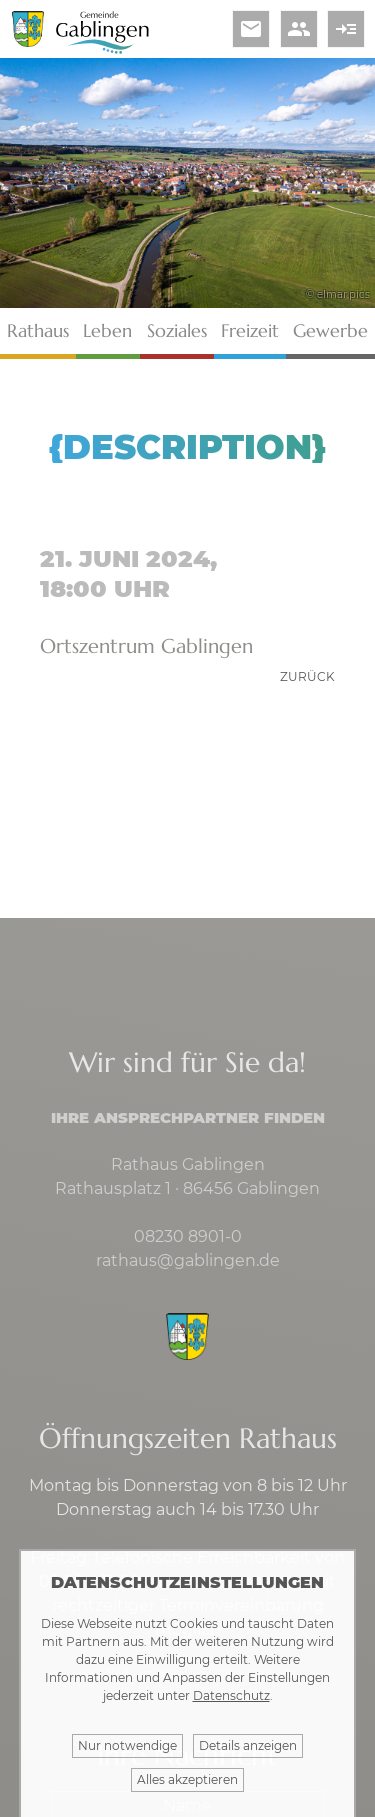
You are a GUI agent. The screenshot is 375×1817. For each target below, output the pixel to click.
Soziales (177, 330)
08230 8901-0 (188, 1236)
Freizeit (250, 330)
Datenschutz (231, 1695)
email (251, 29)
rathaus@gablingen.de (188, 1260)
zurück (307, 676)
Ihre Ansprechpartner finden (188, 1117)
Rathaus (38, 330)
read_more (346, 29)
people (299, 29)
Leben (107, 330)
